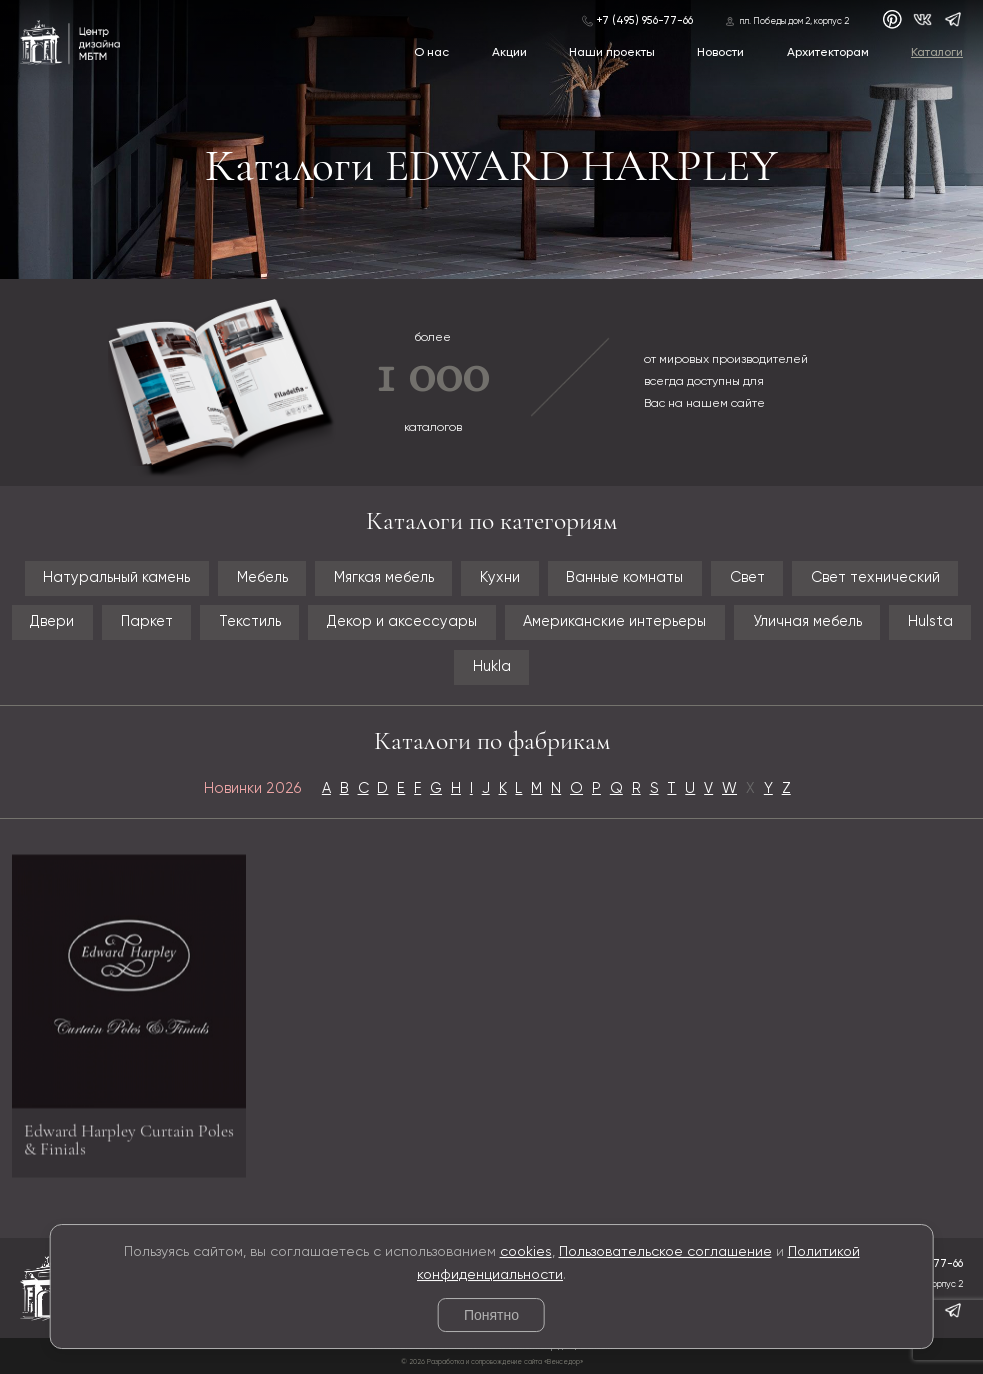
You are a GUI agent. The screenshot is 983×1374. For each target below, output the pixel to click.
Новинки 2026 (252, 789)
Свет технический (875, 578)
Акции (509, 52)
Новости (720, 52)
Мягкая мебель (384, 578)
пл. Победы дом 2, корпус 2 (794, 21)
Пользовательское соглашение (665, 1252)
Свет (747, 578)
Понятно (491, 1315)
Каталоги (937, 52)
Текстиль (250, 622)
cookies (526, 1252)
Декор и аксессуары (402, 622)
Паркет (147, 622)
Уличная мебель (807, 622)
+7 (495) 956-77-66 (644, 21)
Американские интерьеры (614, 622)
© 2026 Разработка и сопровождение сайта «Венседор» (492, 1362)
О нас (431, 52)
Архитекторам (828, 52)
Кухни (500, 578)
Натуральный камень (116, 578)
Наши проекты (612, 52)
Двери (52, 622)
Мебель (262, 578)
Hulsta (930, 622)
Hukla (492, 667)
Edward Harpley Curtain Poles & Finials (129, 1144)
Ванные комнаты (624, 578)
